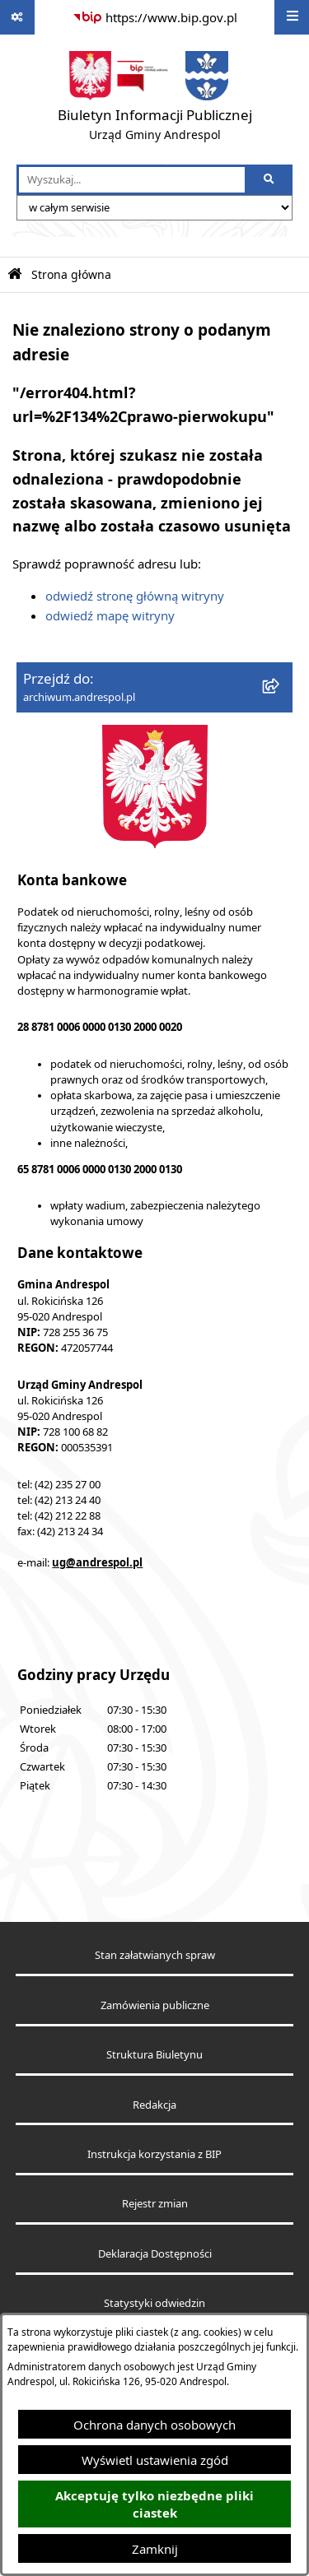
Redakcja (154, 2105)
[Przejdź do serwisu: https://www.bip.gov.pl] (155, 17)
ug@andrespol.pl (97, 1562)
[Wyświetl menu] (291, 17)
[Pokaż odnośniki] (17, 17)
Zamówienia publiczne (155, 2005)
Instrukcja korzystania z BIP (154, 2154)
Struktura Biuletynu (154, 2055)
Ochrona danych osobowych (154, 2424)
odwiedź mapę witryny (110, 615)
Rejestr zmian (155, 2204)
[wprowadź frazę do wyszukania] (131, 180)
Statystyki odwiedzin (154, 2303)
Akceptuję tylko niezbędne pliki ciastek (154, 2504)
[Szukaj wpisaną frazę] (270, 180)
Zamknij (155, 2549)
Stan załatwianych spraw (155, 1955)
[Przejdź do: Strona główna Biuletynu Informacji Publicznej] (14, 274)
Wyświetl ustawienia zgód (155, 2460)
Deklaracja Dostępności (155, 2254)
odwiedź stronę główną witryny (134, 595)
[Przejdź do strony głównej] (155, 99)
